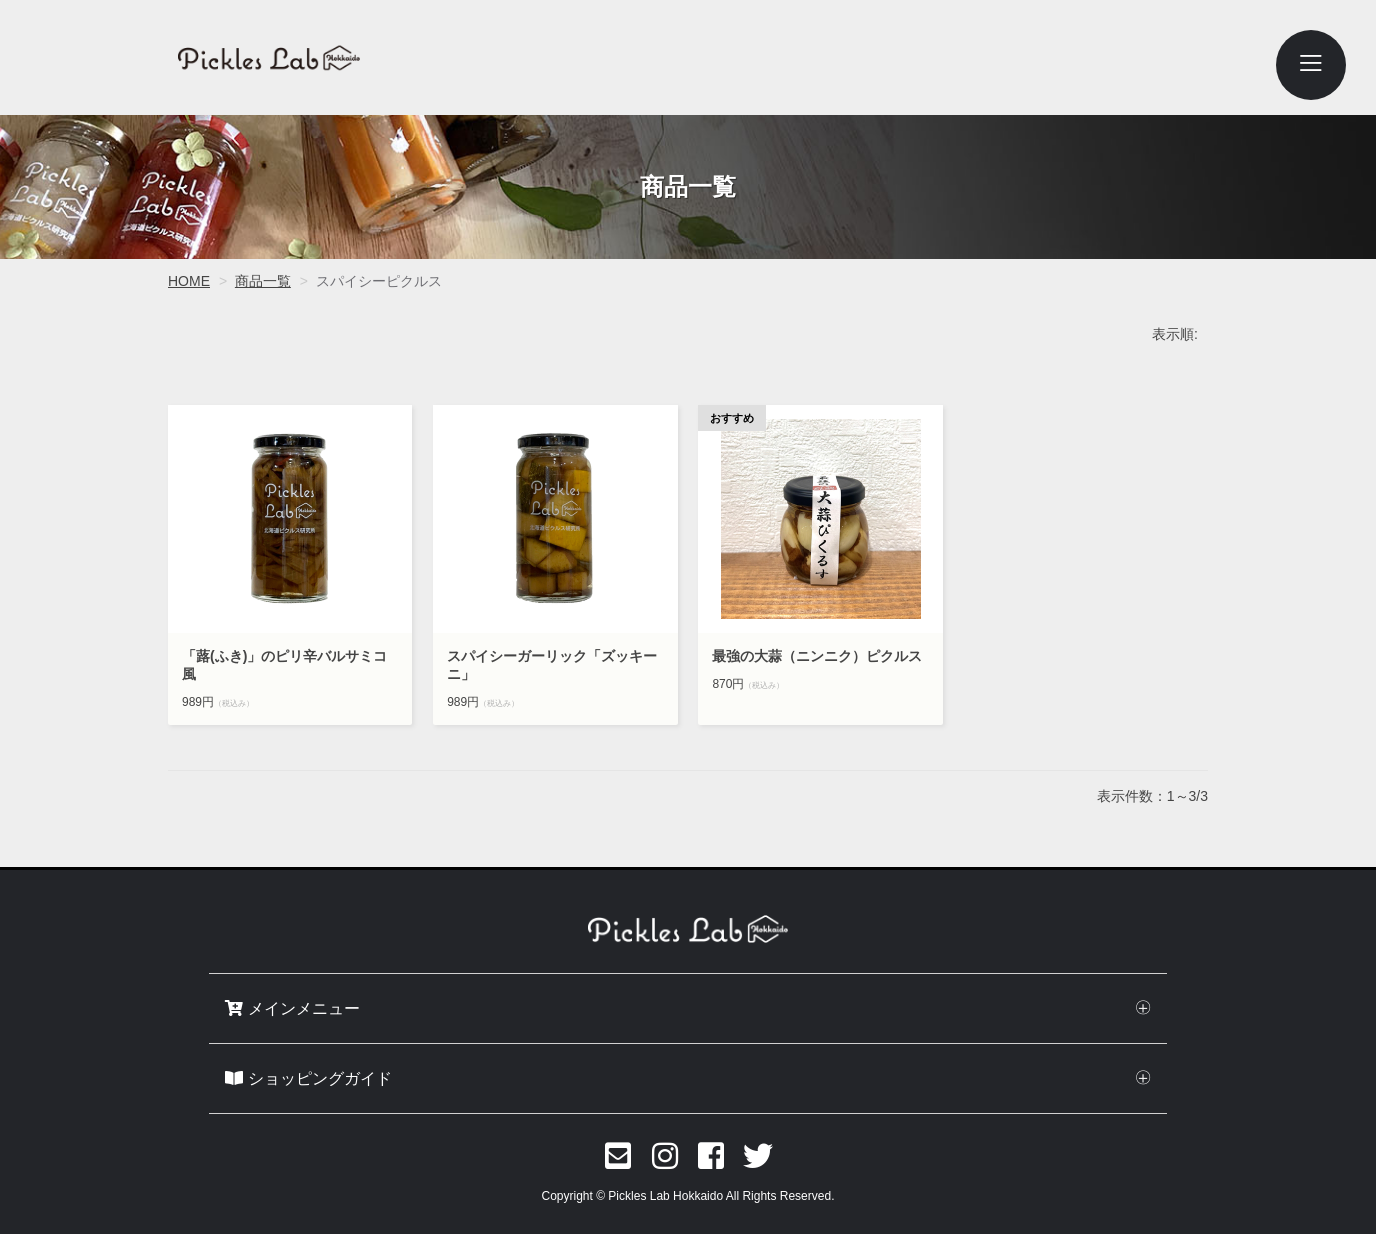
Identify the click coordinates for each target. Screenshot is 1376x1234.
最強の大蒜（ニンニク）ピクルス (820, 656)
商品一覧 (263, 281)
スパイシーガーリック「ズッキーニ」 (552, 665)
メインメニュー (292, 1008)
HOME (189, 281)
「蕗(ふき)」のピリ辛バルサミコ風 (284, 665)
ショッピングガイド (308, 1078)
